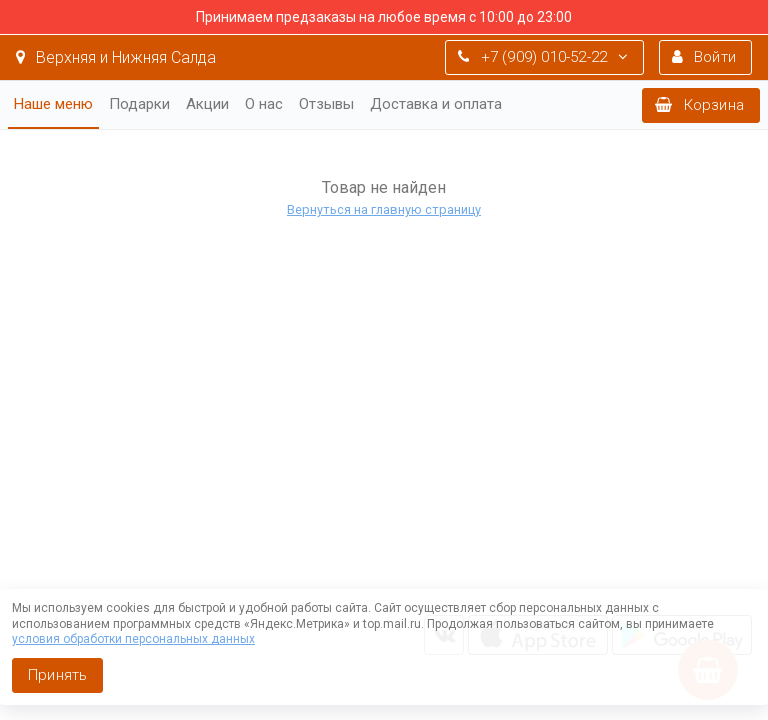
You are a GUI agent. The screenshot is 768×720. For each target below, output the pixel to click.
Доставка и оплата (436, 104)
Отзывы (326, 104)
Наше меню (53, 104)
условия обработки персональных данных (133, 639)
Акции (207, 104)
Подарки (139, 104)
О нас (264, 104)
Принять (57, 675)
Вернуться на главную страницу (384, 209)
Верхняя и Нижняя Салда (116, 57)
